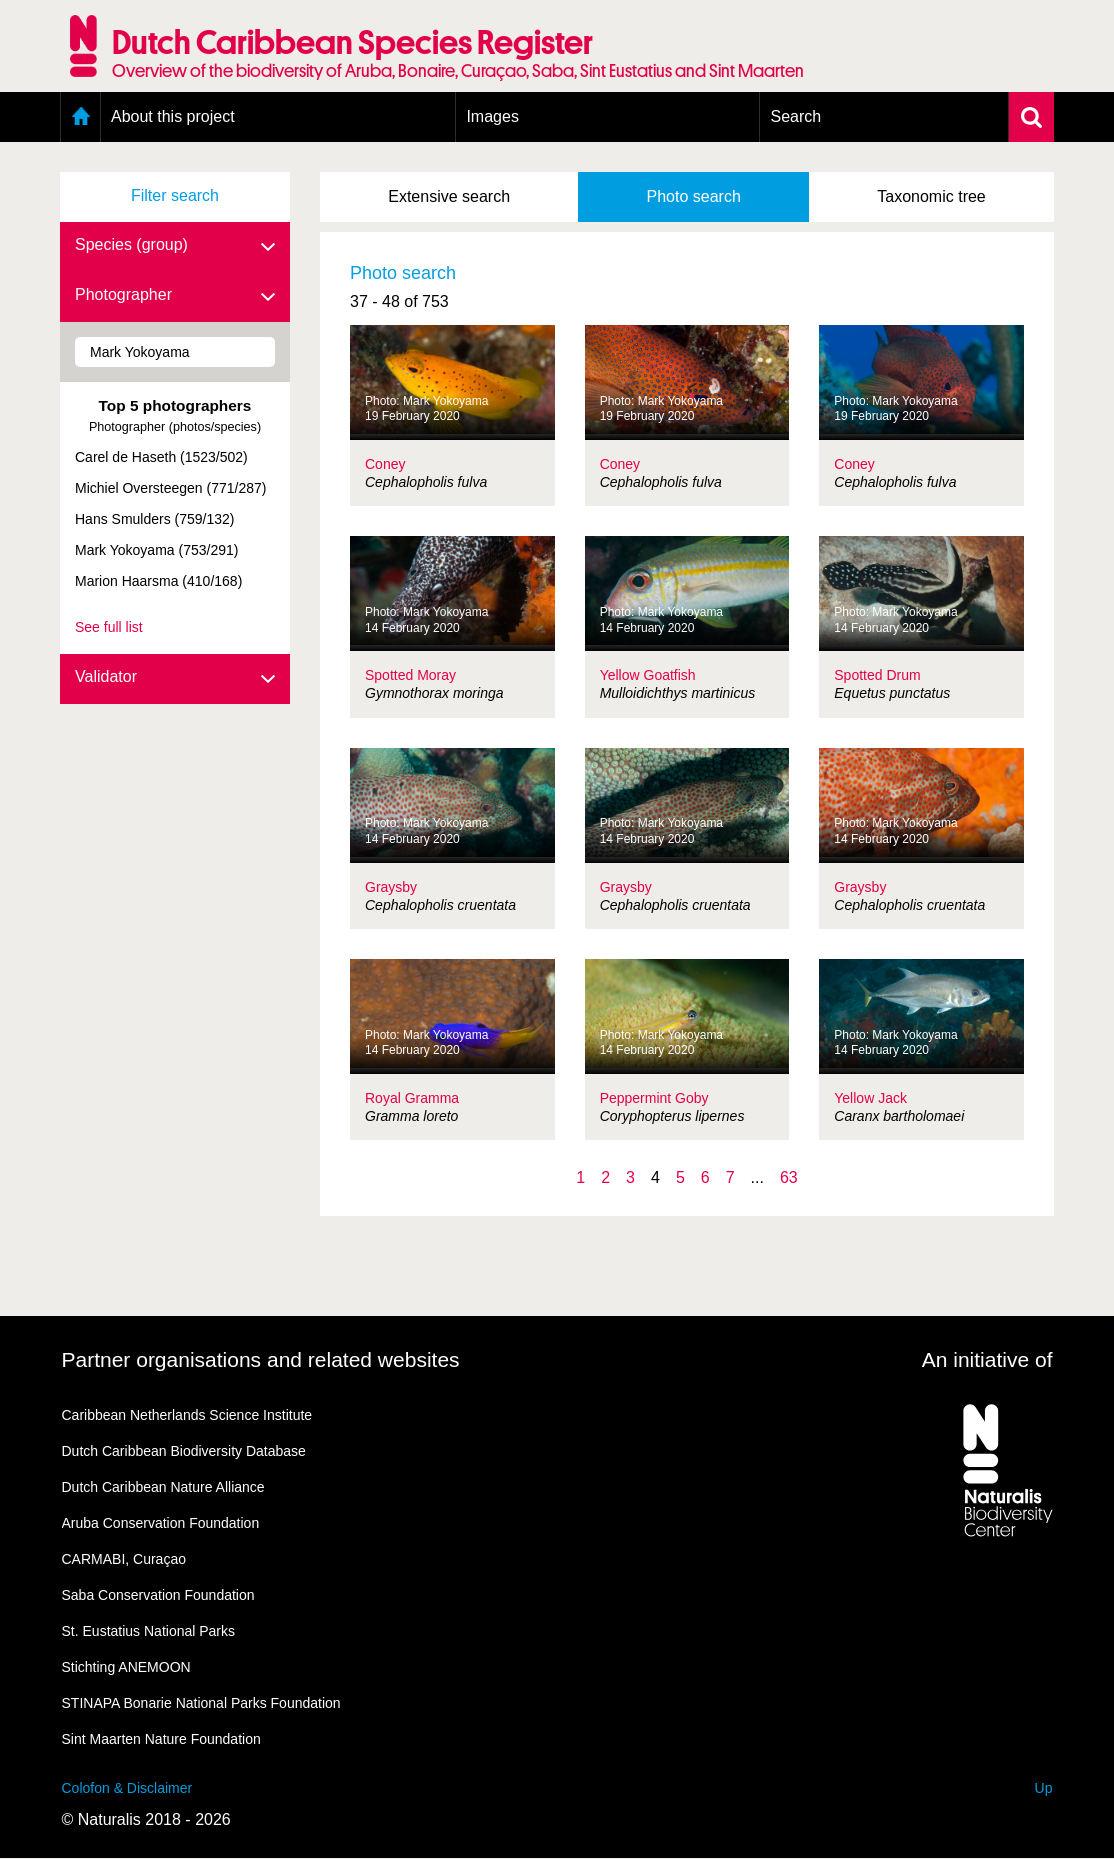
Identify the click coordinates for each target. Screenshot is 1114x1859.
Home (80, 117)
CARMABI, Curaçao (124, 1559)
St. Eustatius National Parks (149, 1631)
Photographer (175, 296)
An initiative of (987, 1359)
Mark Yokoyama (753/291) (156, 550)
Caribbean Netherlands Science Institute (187, 1415)
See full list (109, 627)
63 (789, 1177)
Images (492, 116)
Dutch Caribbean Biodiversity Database (184, 1451)
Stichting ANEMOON (126, 1667)
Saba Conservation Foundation (158, 1595)
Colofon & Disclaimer (127, 1788)
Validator (175, 678)
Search (795, 116)
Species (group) (175, 246)
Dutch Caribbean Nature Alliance (163, 1487)
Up (1044, 1788)
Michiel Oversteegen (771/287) (170, 488)
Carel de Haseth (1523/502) (161, 457)
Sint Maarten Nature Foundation (161, 1739)
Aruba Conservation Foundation (161, 1523)
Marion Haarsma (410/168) (158, 581)
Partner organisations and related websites (261, 1359)
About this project (173, 116)
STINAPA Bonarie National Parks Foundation (201, 1703)
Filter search (175, 195)
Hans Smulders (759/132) (155, 519)
